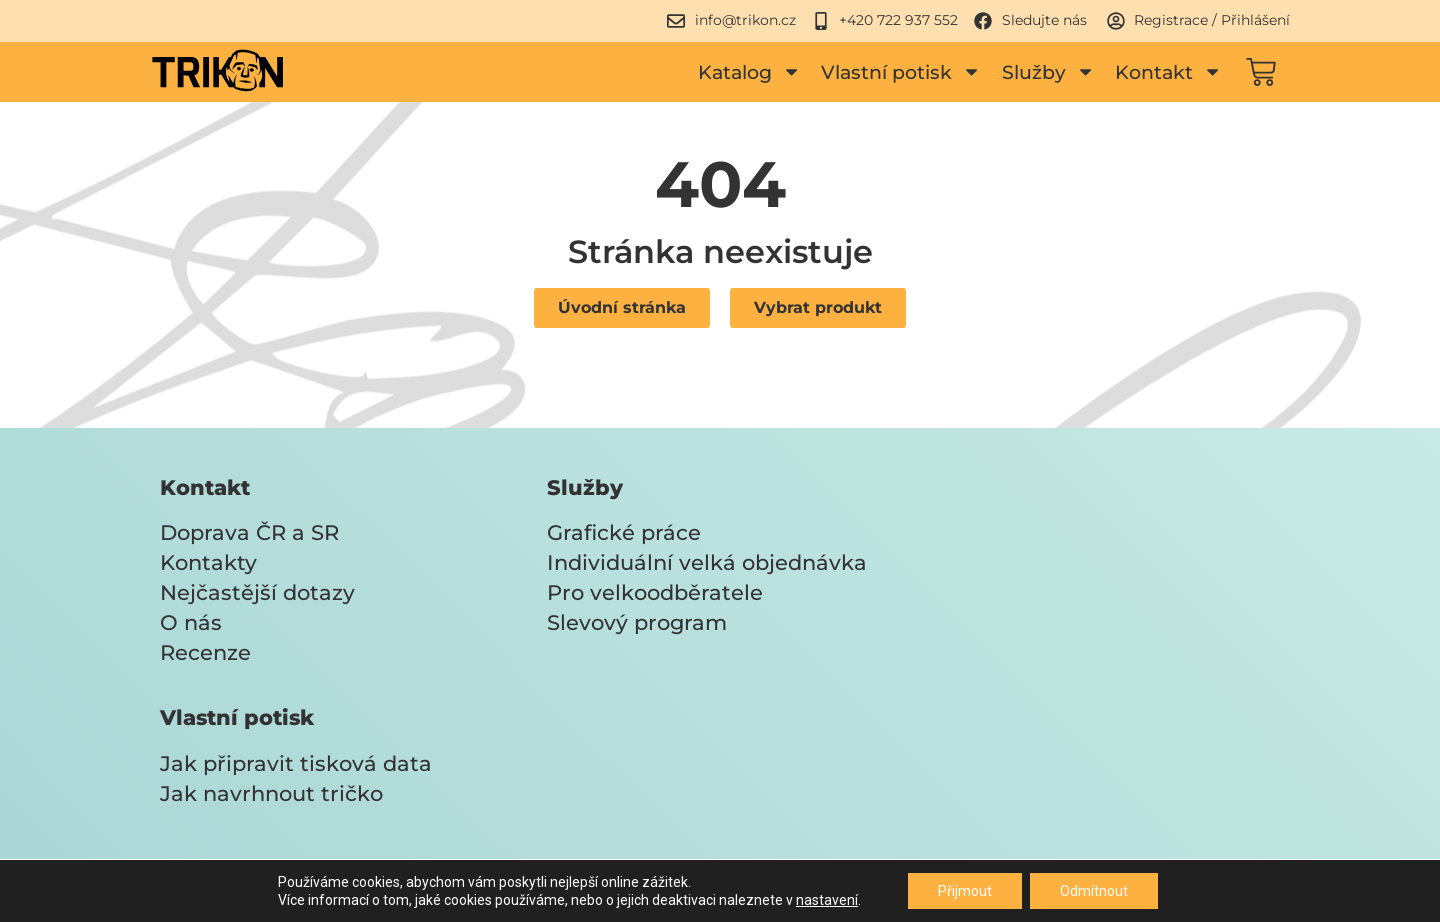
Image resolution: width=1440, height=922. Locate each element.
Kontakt (1168, 71)
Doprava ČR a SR (249, 532)
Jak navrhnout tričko (271, 793)
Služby (1048, 71)
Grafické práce (624, 532)
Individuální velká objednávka (707, 562)
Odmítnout (1094, 891)
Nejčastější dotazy (257, 592)
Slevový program (637, 622)
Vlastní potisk (901, 71)
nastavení (827, 900)
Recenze (205, 652)
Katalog (749, 71)
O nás (191, 622)
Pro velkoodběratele (655, 592)
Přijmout (965, 891)
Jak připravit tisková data (296, 763)
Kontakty (208, 562)
